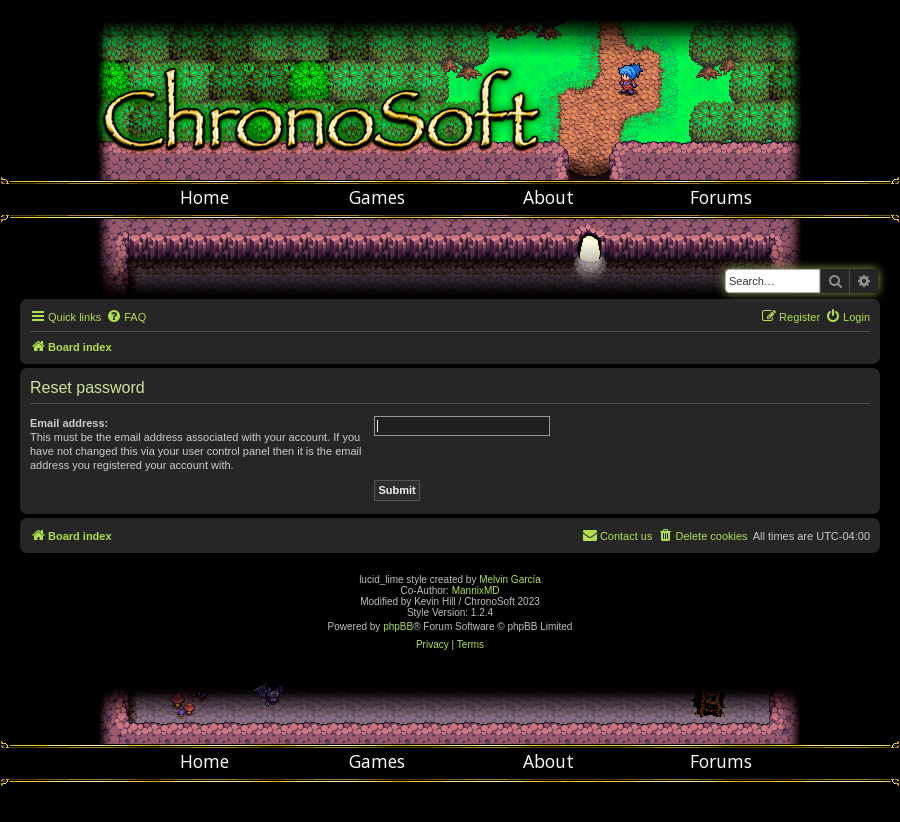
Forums (721, 197)
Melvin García (510, 579)
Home (204, 197)
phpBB (398, 626)
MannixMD (476, 590)
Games (377, 197)
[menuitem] (126, 317)
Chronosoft (450, 90)
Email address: (69, 423)
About (548, 197)
